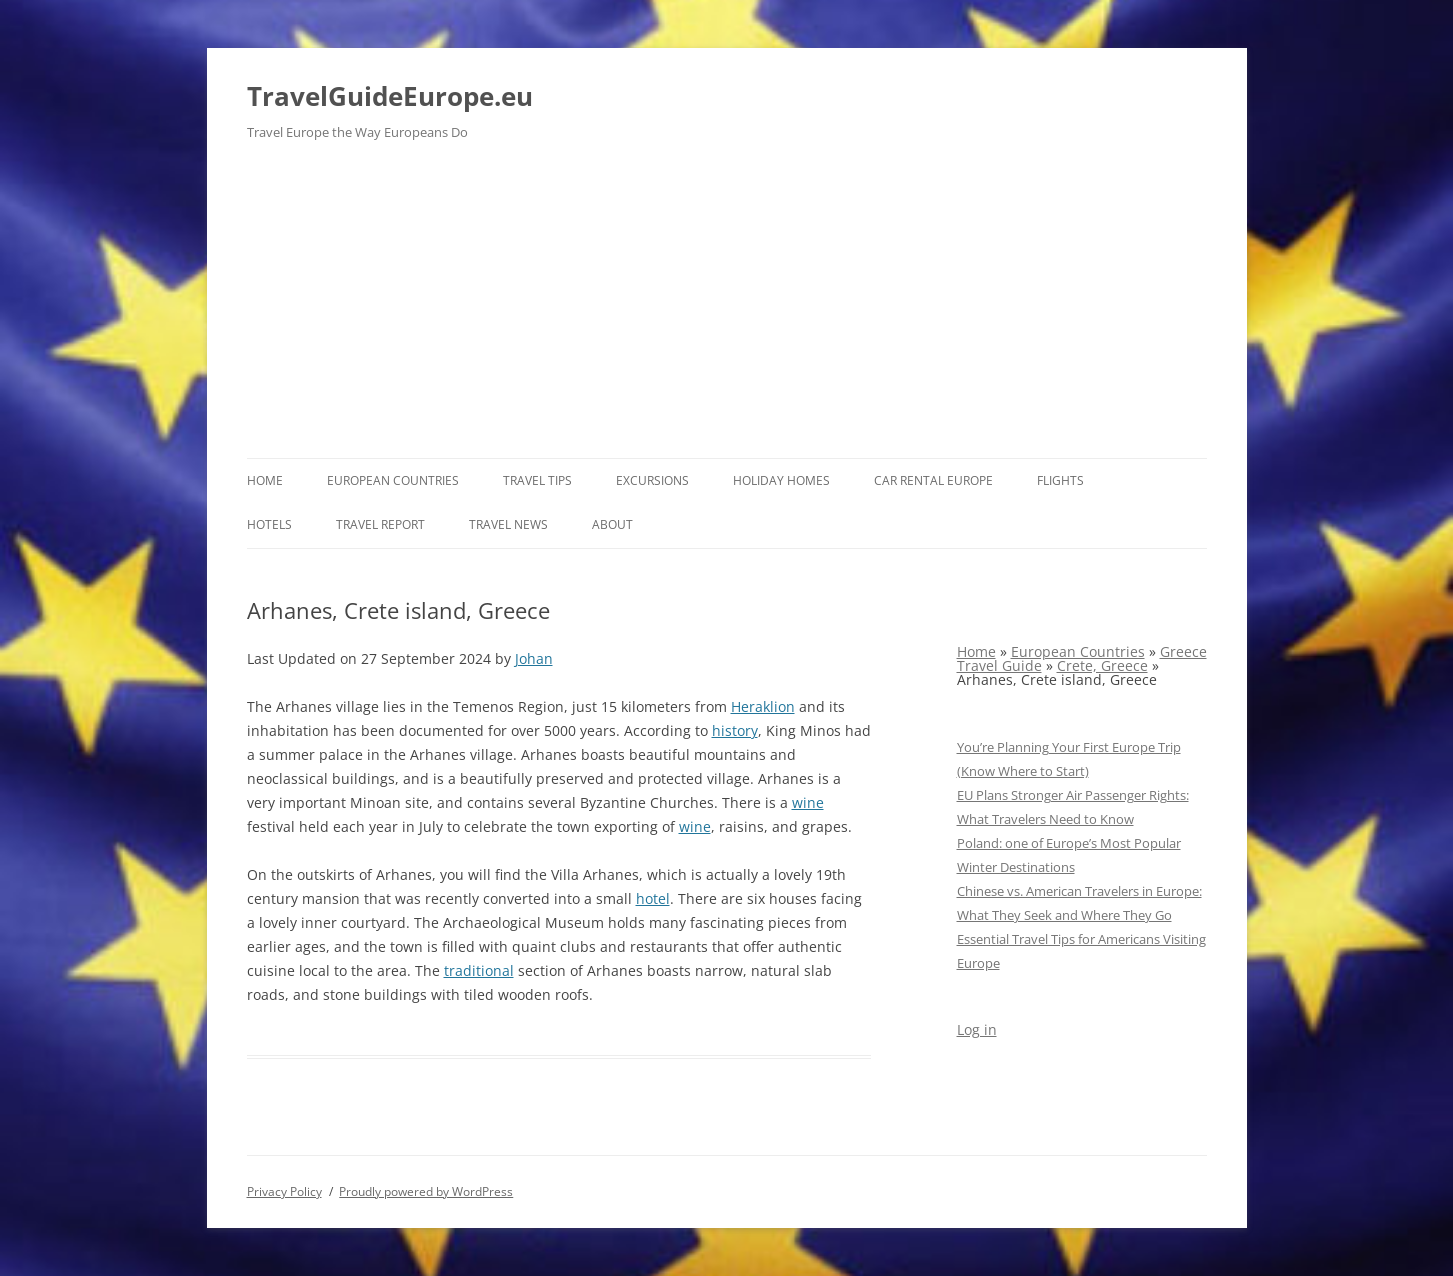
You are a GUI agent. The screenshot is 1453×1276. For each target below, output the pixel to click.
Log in (977, 1029)
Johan (534, 658)
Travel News (508, 524)
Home (265, 480)
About (612, 524)
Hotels (269, 524)
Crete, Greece (1102, 665)
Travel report (380, 524)
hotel (653, 898)
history (735, 730)
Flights (1060, 480)
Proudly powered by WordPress (426, 1191)
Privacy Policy (284, 1191)
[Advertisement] (727, 308)
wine (808, 802)
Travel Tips (537, 480)
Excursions (652, 480)
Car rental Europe (933, 480)
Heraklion (763, 706)
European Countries (393, 480)
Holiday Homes (781, 480)
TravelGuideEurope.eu (390, 96)
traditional (479, 970)
